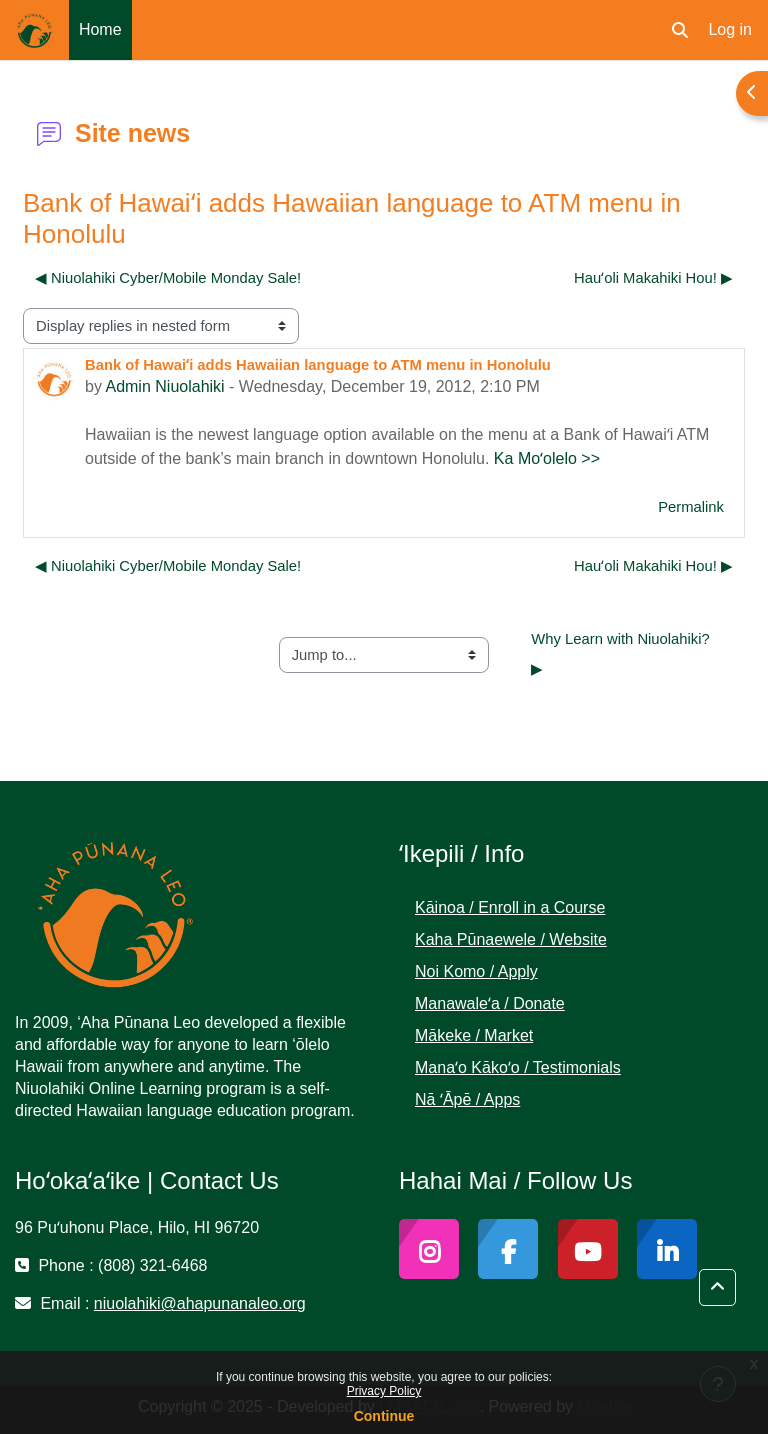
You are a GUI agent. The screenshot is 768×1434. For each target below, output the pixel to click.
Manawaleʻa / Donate (490, 1003)
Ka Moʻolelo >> (547, 458)
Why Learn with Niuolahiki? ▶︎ (622, 654)
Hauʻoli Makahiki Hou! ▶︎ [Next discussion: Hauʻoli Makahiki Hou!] (653, 278)
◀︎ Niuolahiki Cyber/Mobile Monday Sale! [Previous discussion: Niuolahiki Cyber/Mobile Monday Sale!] (168, 278)
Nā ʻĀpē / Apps (467, 1099)
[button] (680, 30)
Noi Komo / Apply (476, 971)
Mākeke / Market (474, 1035)
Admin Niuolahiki (164, 386)
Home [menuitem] (100, 29)
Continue (384, 1416)
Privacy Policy (384, 1391)
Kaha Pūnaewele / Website (511, 939)
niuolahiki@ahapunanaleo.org (200, 1303)
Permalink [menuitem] (691, 507)
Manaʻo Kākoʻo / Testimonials (518, 1067)
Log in (730, 29)
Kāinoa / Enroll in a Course (510, 907)
